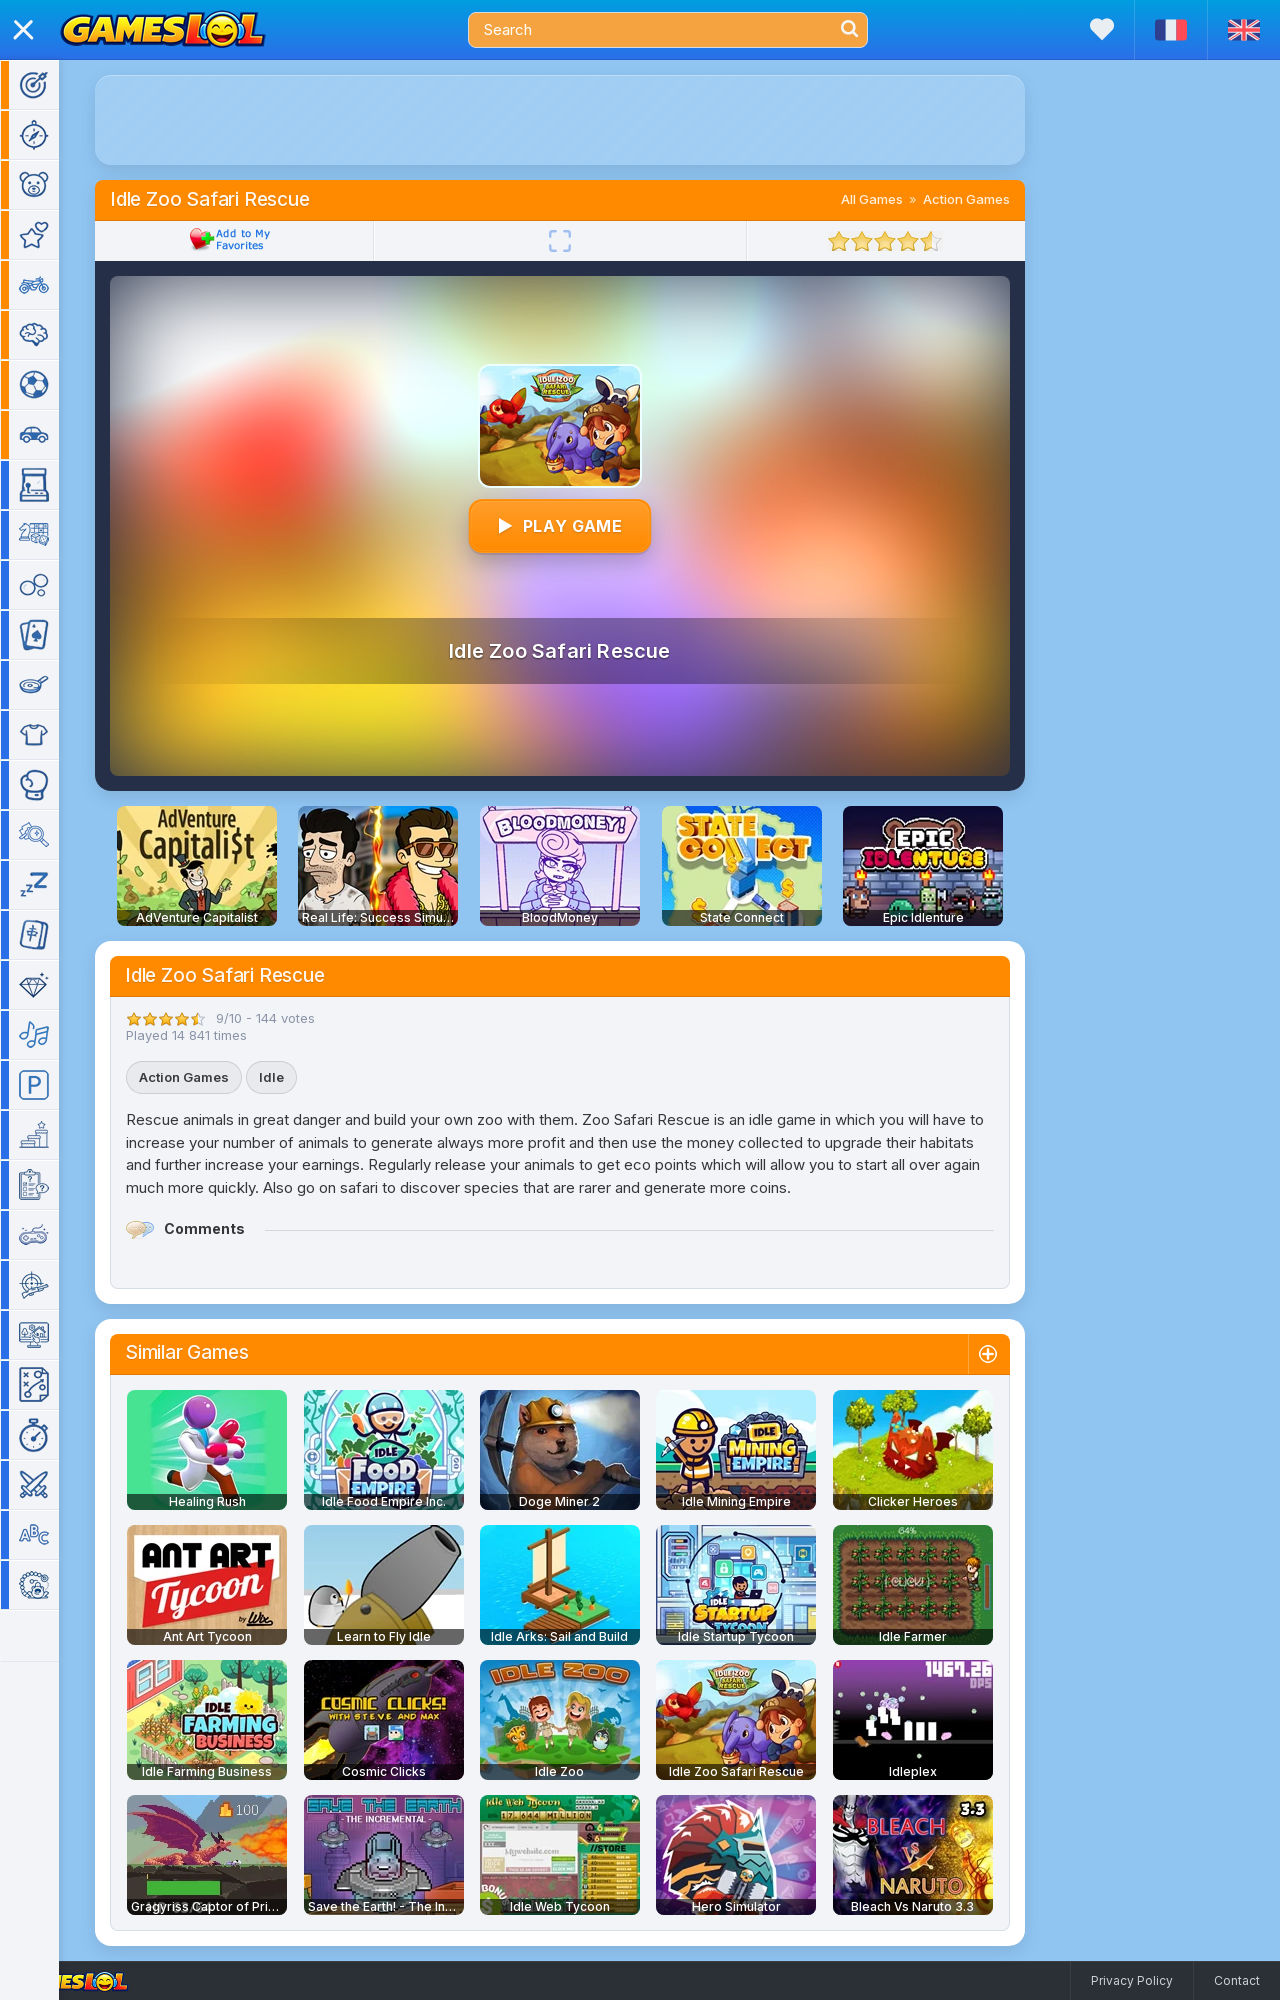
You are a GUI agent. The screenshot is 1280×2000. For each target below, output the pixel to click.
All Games (901, 199)
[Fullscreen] (589, 241)
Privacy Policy (1132, 1980)
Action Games (995, 199)
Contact (1237, 1980)
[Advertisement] (589, 120)
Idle (300, 1077)
